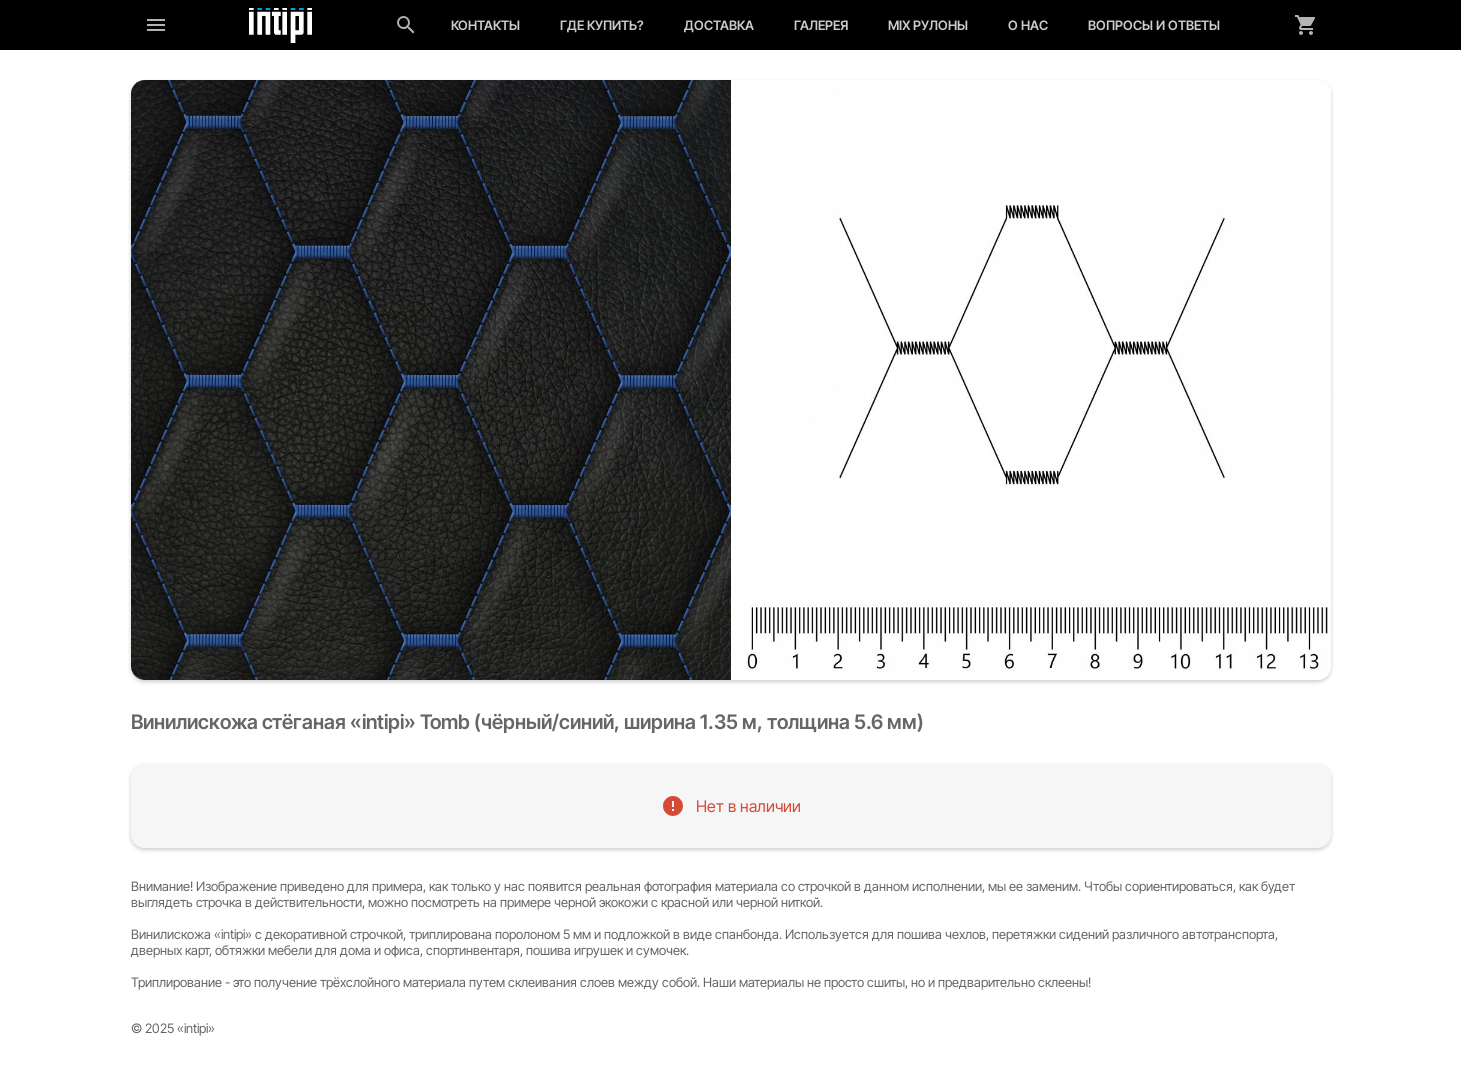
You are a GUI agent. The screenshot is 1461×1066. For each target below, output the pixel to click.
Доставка (719, 25)
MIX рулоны (928, 25)
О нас (1028, 25)
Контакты (485, 25)
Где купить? (602, 25)
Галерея (821, 25)
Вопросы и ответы (1154, 25)
